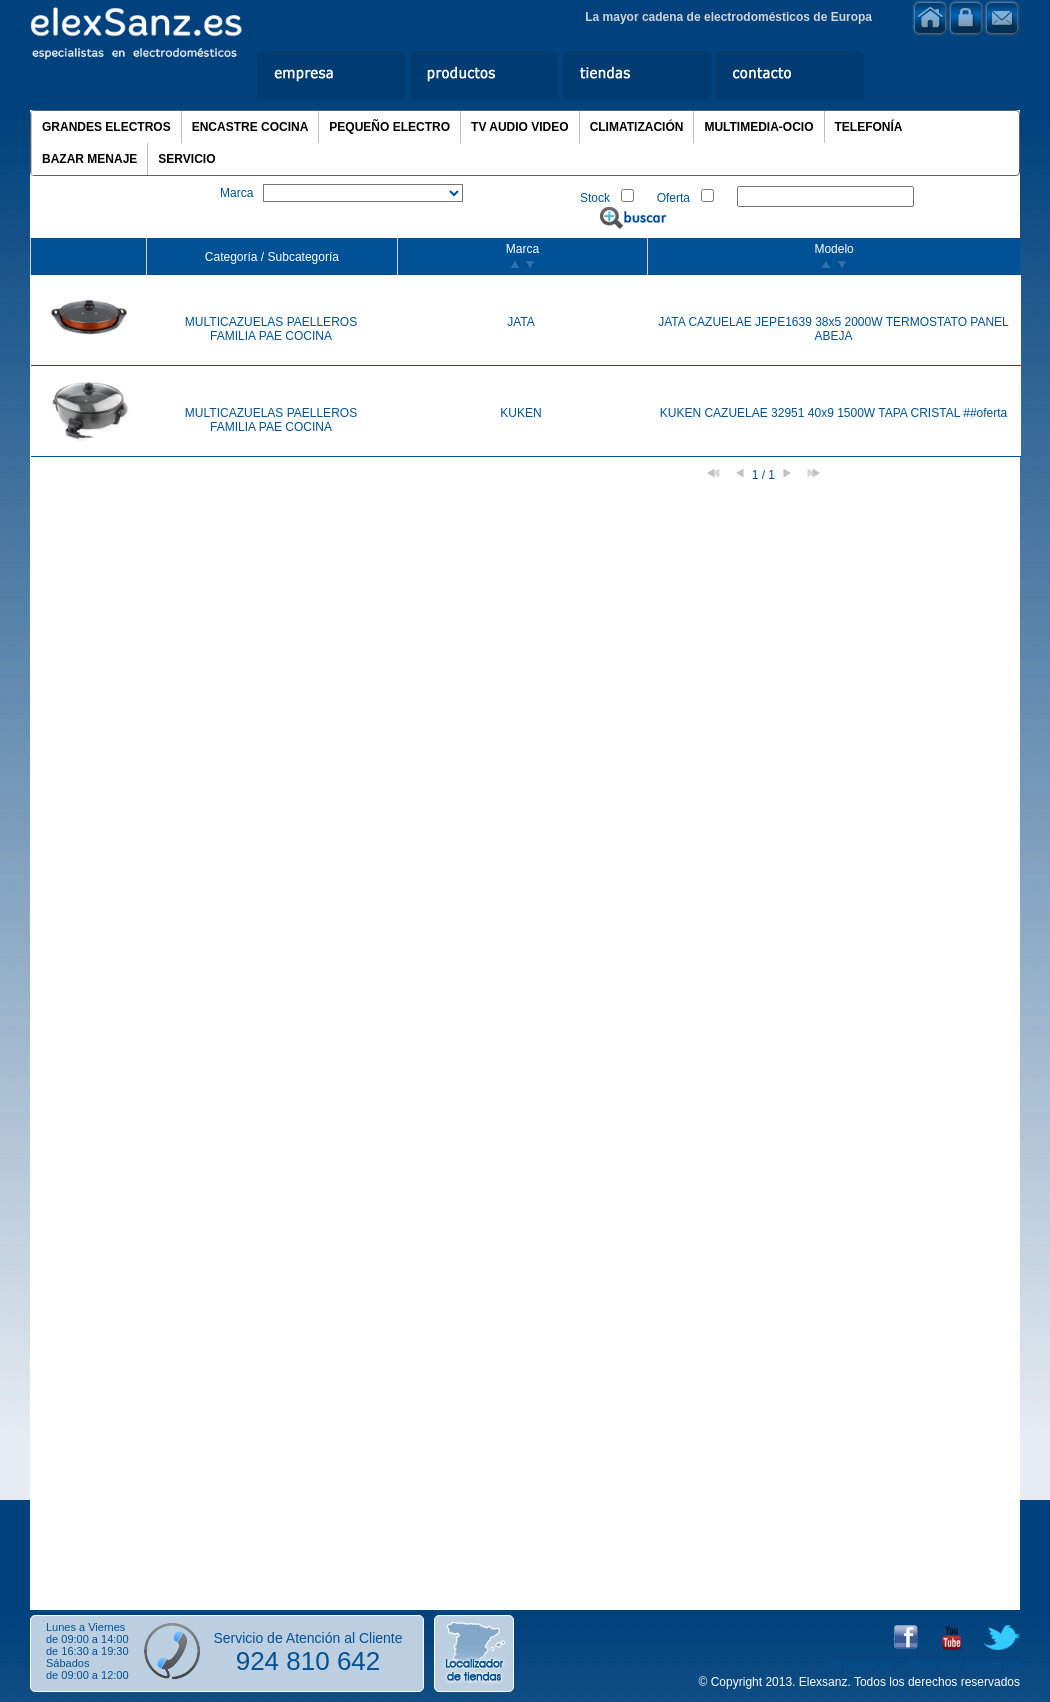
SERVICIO (186, 159)
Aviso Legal (862, 1665)
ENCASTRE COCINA (250, 127)
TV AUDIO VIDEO (520, 127)
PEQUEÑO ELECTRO (389, 127)
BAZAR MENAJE (89, 159)
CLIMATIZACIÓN (637, 127)
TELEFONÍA (869, 127)
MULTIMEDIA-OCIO (758, 127)
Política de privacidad (963, 1665)
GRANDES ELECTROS (106, 127)
